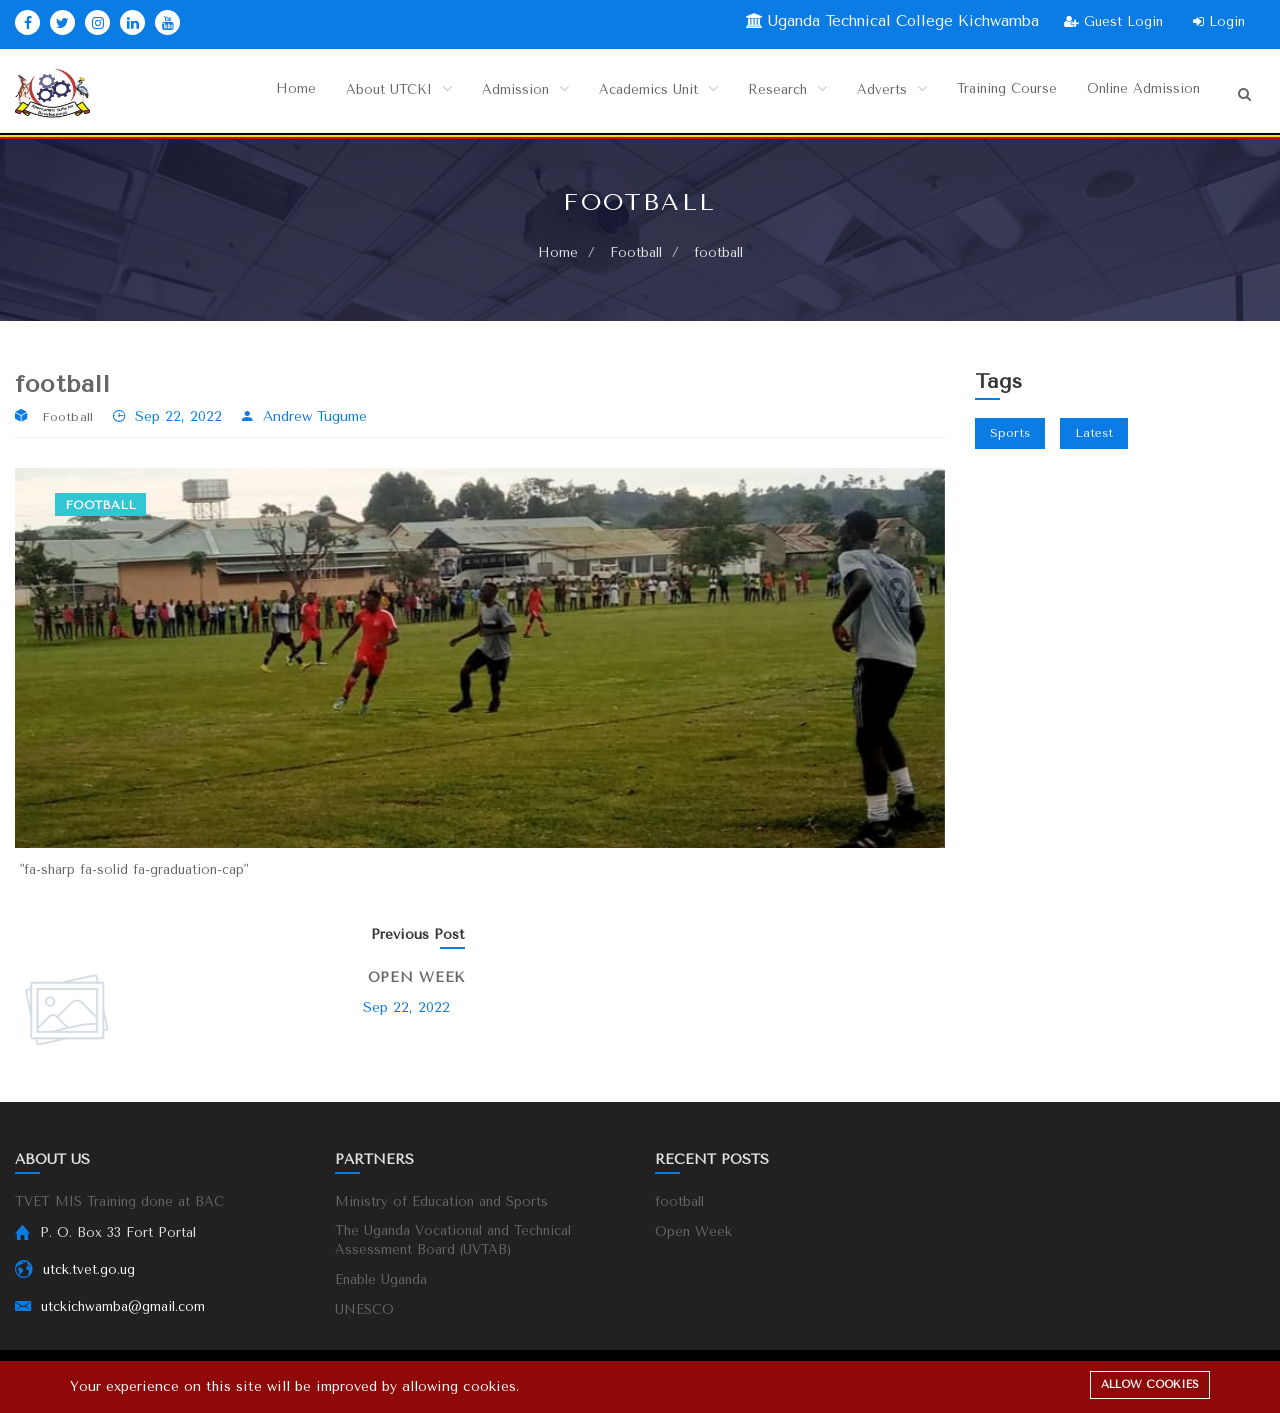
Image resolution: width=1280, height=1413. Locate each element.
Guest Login (1113, 21)
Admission (500, 93)
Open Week (416, 978)
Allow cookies (1150, 1384)
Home (265, 93)
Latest (1094, 434)
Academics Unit (638, 93)
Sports (1010, 434)
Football (636, 253)
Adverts (878, 93)
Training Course (997, 93)
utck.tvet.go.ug (89, 1270)
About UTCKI (370, 93)
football (679, 1202)
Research (772, 93)
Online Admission (1140, 93)
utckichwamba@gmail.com (123, 1307)
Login (1219, 21)
